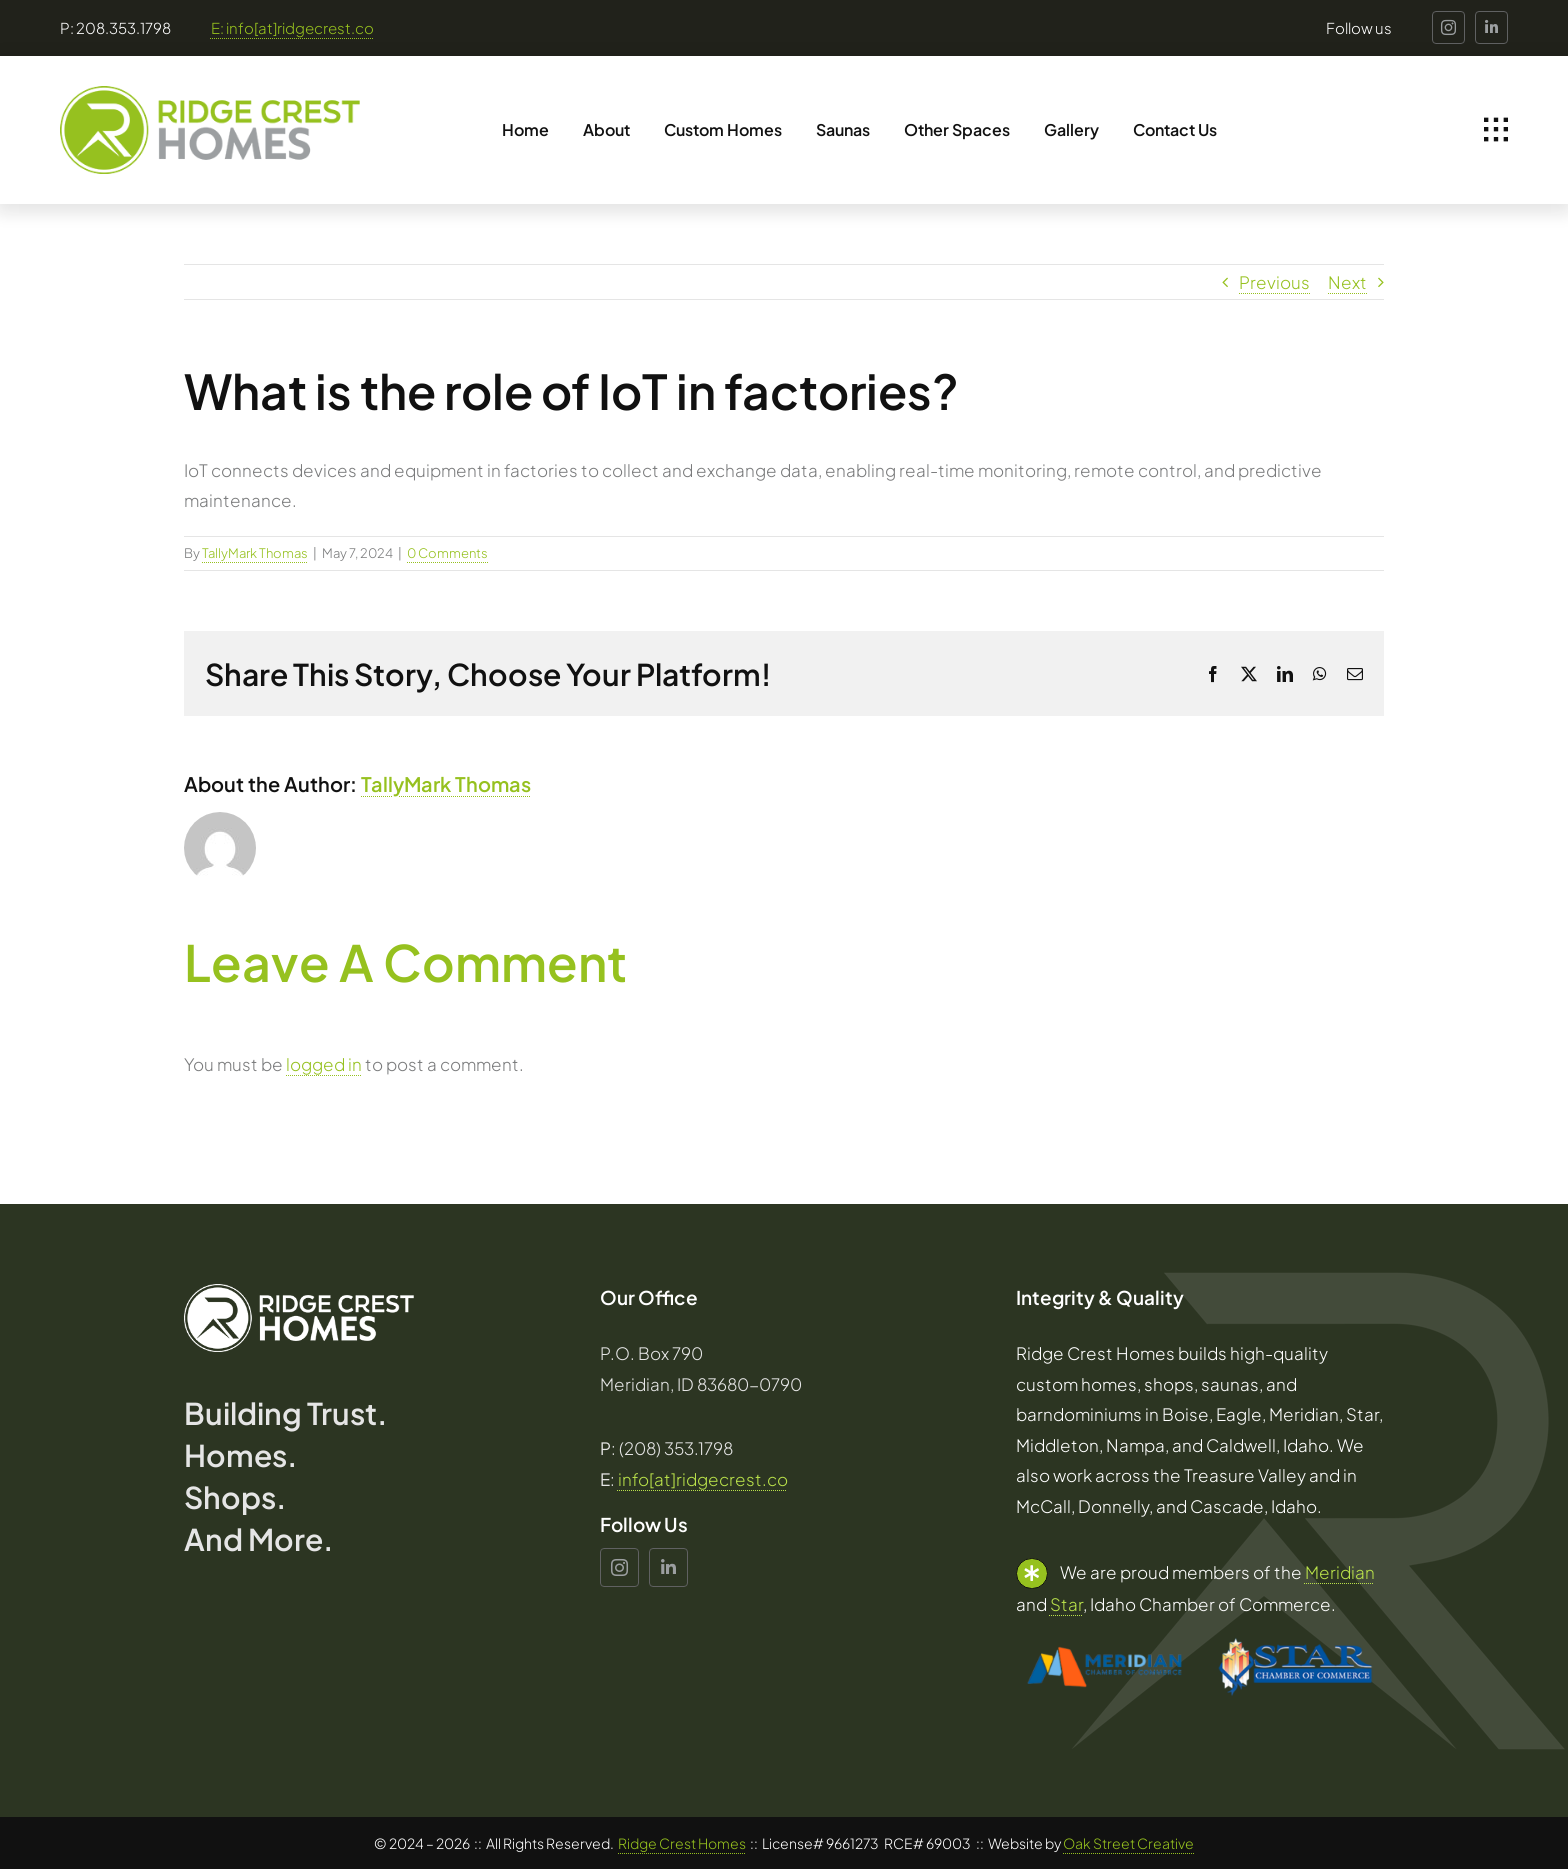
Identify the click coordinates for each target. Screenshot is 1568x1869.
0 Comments (447, 553)
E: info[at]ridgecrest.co (292, 27)
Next (1347, 282)
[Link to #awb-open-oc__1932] (1496, 130)
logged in (324, 1064)
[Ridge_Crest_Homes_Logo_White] (299, 1292)
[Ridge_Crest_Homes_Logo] (210, 94)
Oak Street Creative (1128, 1843)
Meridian (1340, 1572)
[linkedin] (1491, 27)
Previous (1274, 282)
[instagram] (1448, 27)
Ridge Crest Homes (682, 1843)
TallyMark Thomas (255, 553)
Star (1066, 1604)
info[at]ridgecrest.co (703, 1479)
